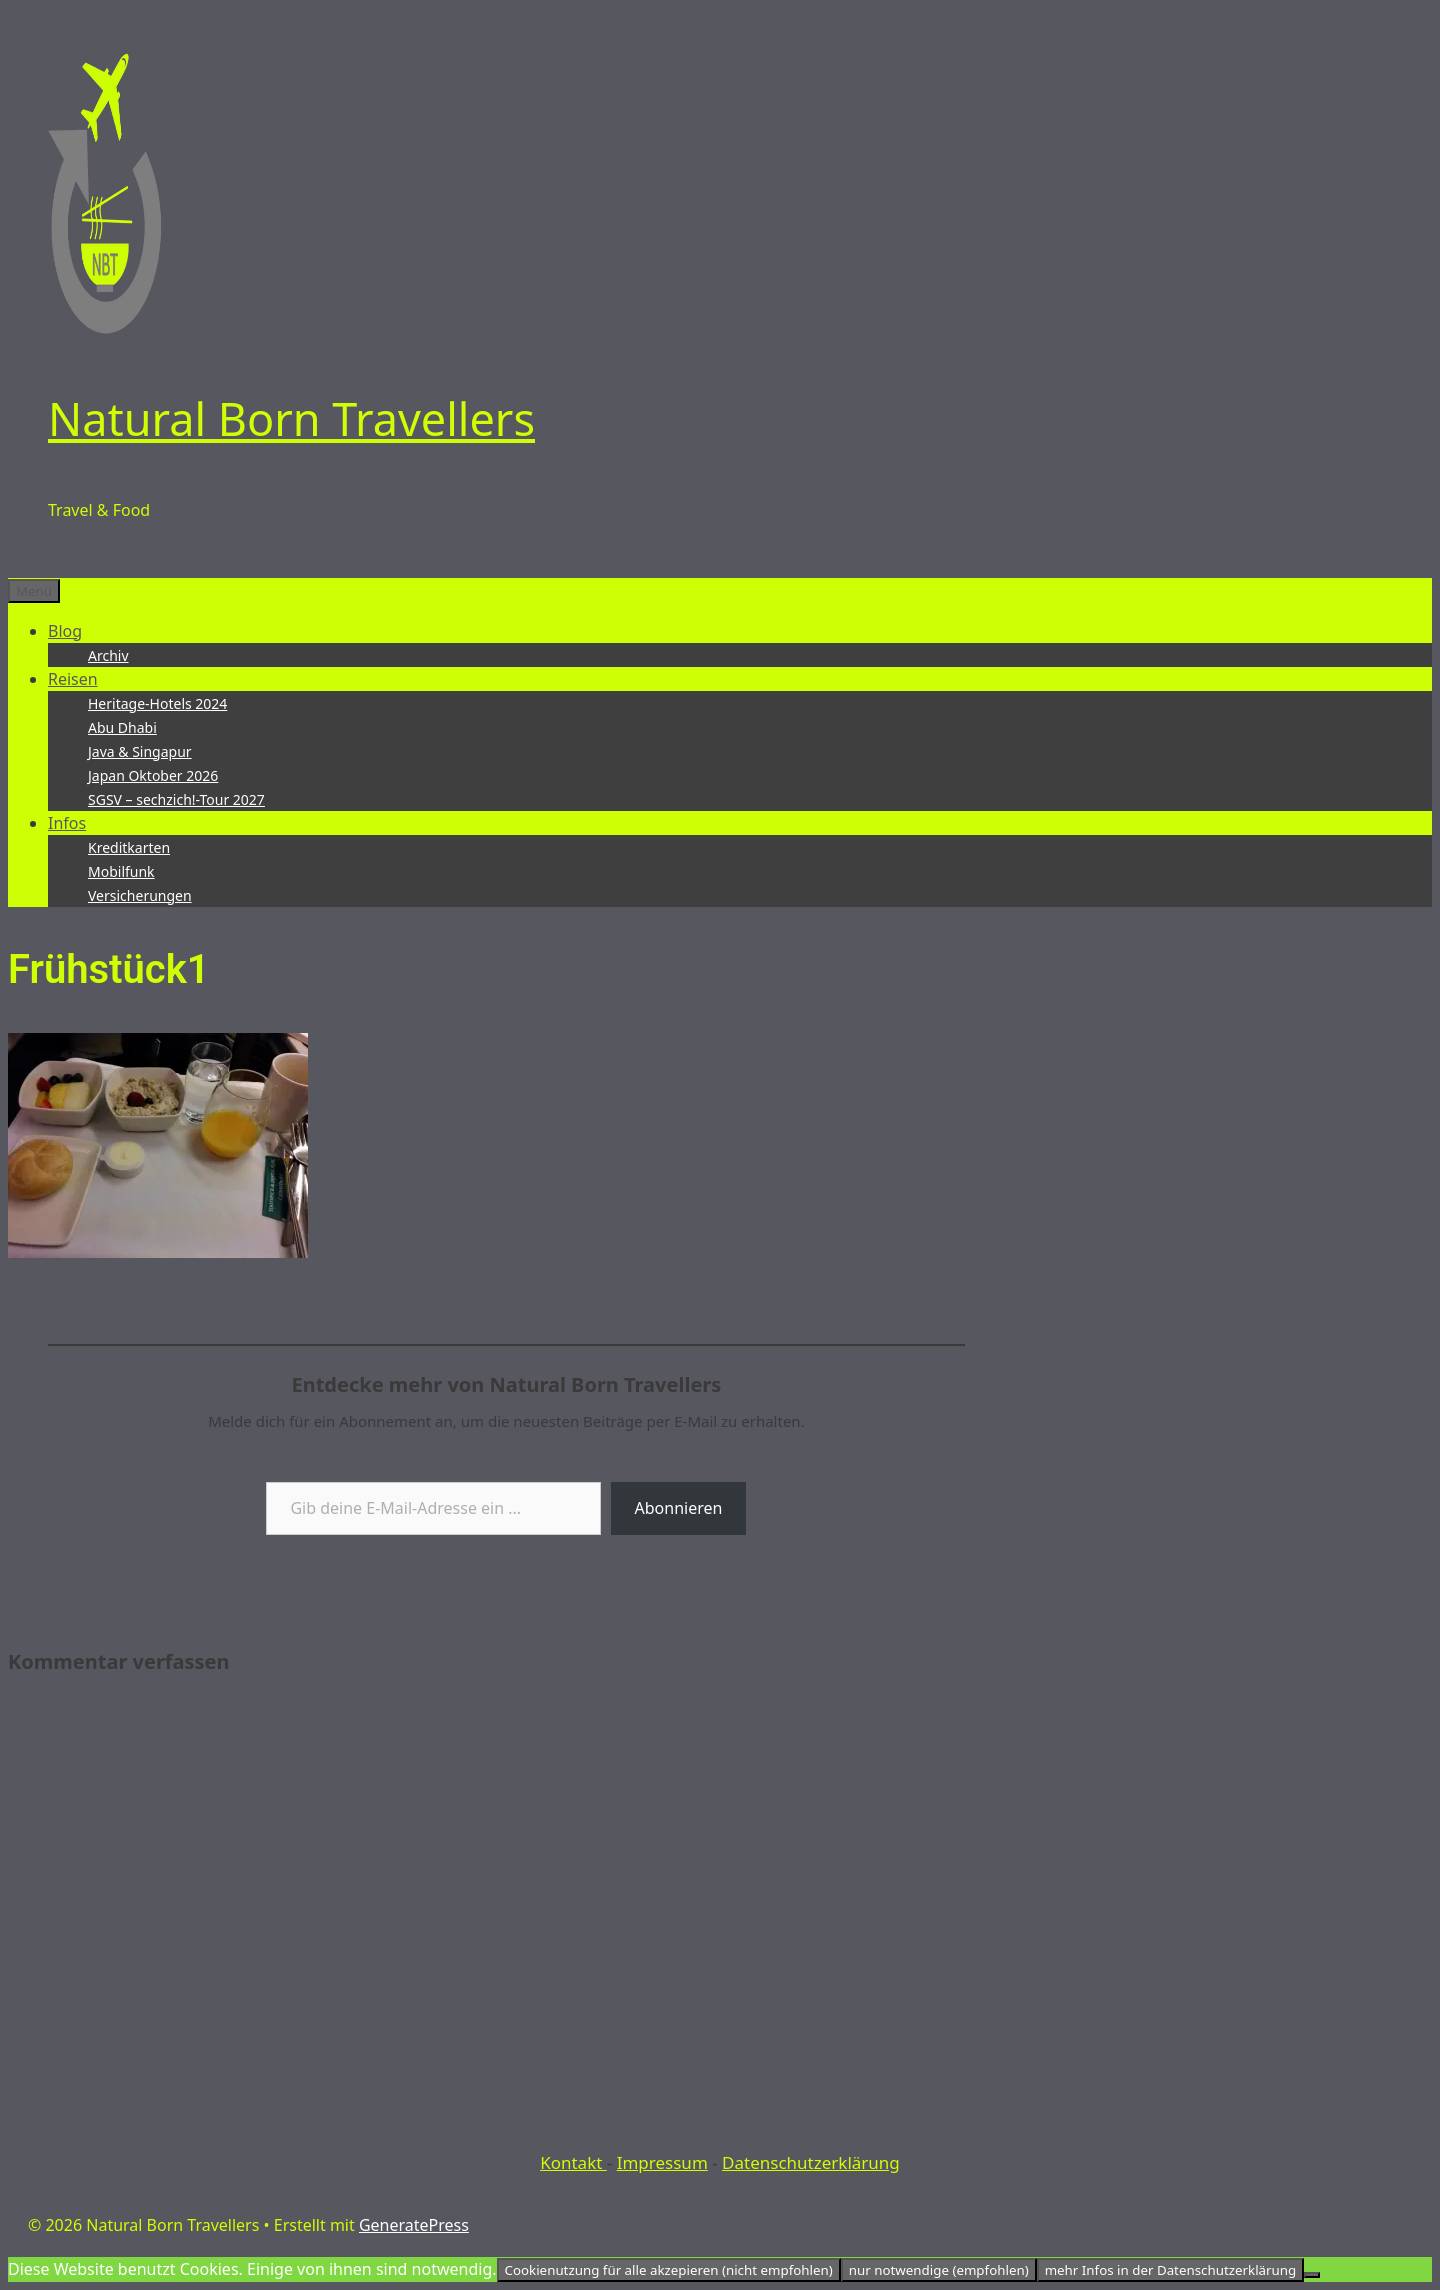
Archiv (108, 655)
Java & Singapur (140, 751)
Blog (65, 631)
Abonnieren (679, 1508)
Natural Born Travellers (291, 418)
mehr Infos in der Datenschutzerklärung (1171, 2270)
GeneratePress (414, 2225)
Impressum (662, 2162)
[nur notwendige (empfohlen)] (1312, 2275)
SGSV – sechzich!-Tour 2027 (176, 799)
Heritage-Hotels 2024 (157, 703)
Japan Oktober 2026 (153, 775)
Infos (67, 823)
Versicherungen (140, 895)
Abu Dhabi (122, 727)
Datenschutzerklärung (811, 2162)
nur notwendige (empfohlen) (939, 2270)
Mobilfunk (121, 871)
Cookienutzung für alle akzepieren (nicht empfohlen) (669, 2270)
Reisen (73, 679)
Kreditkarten (129, 847)
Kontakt (573, 2162)
